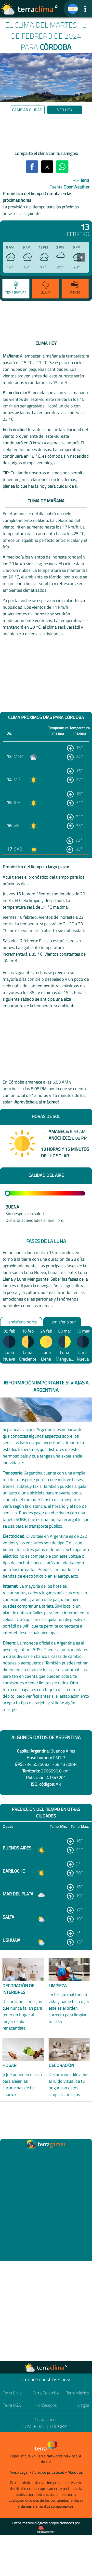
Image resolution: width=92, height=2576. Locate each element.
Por (81, 180)
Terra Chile (12, 2393)
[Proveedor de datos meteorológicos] (46, 2529)
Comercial (33, 2426)
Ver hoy (65, 110)
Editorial (60, 2426)
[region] (46, 133)
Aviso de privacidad (48, 2472)
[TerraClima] (73, 9)
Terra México (77, 2393)
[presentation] (81, 257)
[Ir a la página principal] (29, 9)
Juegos (83, 2405)
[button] (85, 9)
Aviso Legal (19, 2472)
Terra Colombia (46, 2393)
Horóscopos (46, 2405)
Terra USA (12, 2405)
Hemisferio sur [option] (62, 1321)
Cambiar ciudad (27, 110)
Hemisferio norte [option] (21, 1321)
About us (75, 2472)
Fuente (69, 187)
